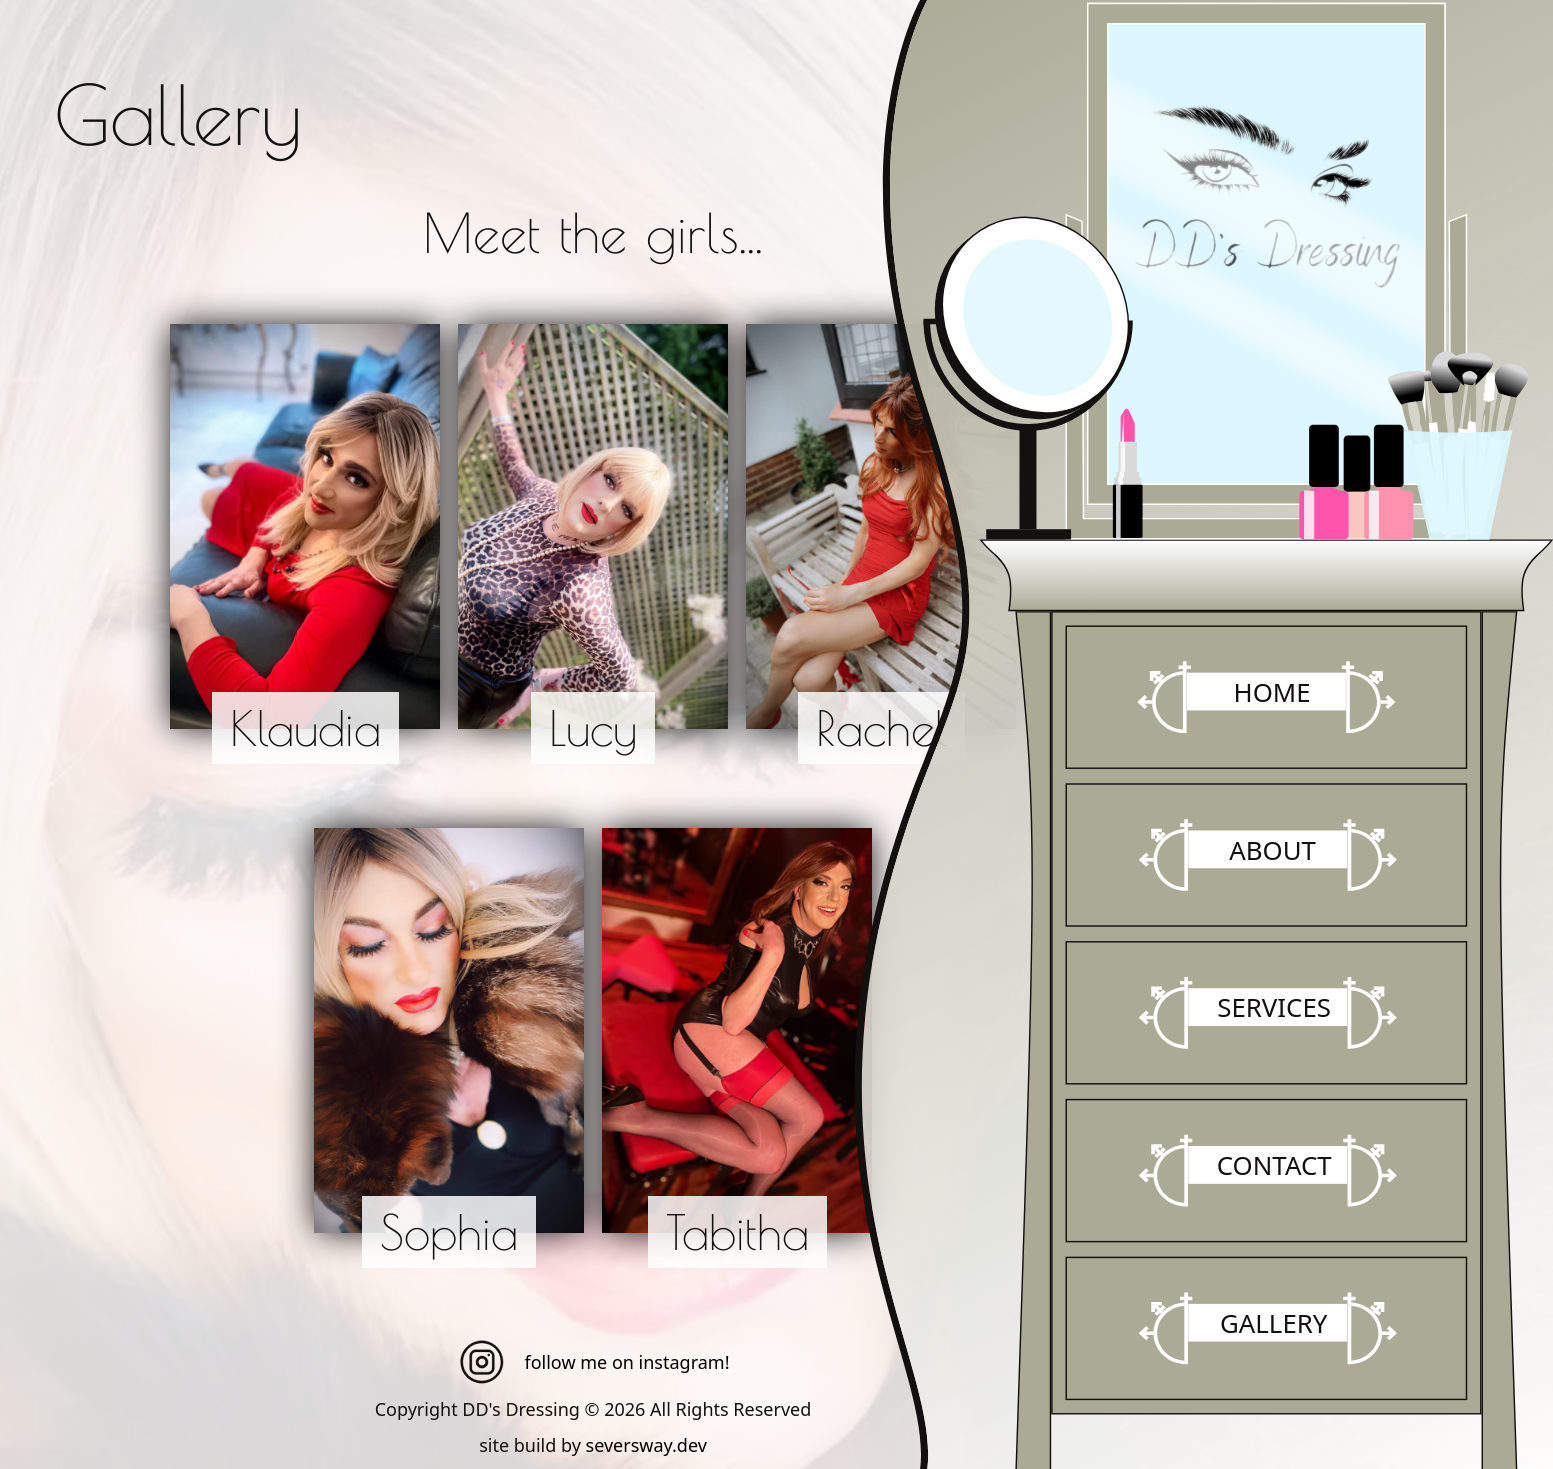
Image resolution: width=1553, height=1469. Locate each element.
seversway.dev (646, 1445)
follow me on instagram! (593, 1362)
